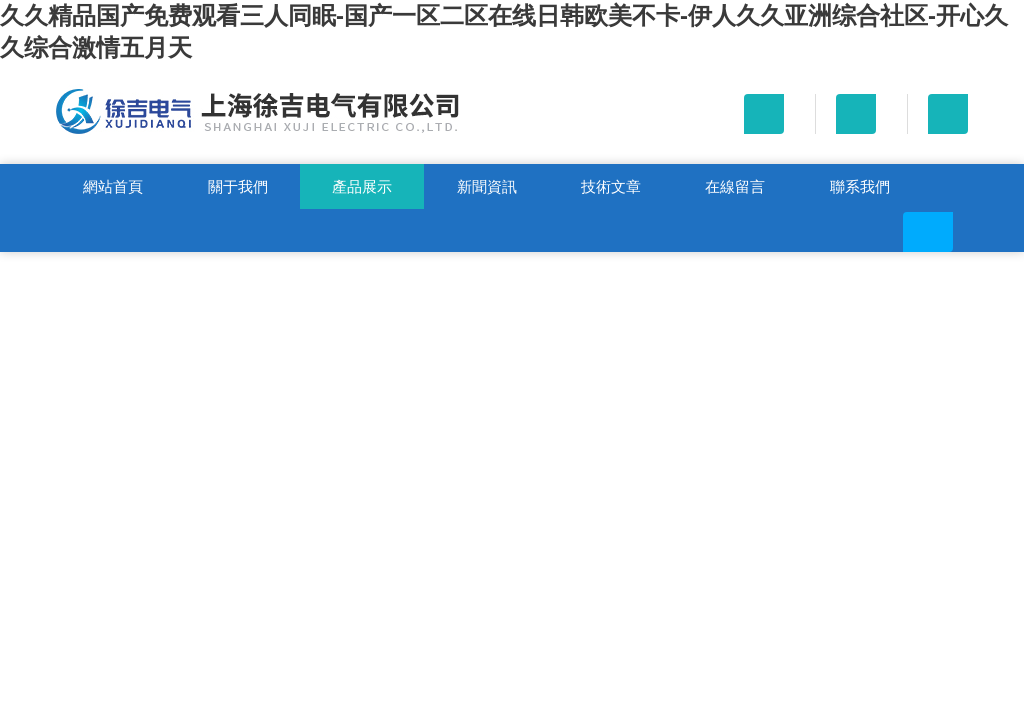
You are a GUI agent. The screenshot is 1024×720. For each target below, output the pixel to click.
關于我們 (238, 186)
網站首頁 (113, 186)
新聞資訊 (487, 186)
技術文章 (611, 186)
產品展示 (362, 186)
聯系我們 (860, 186)
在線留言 (735, 186)
